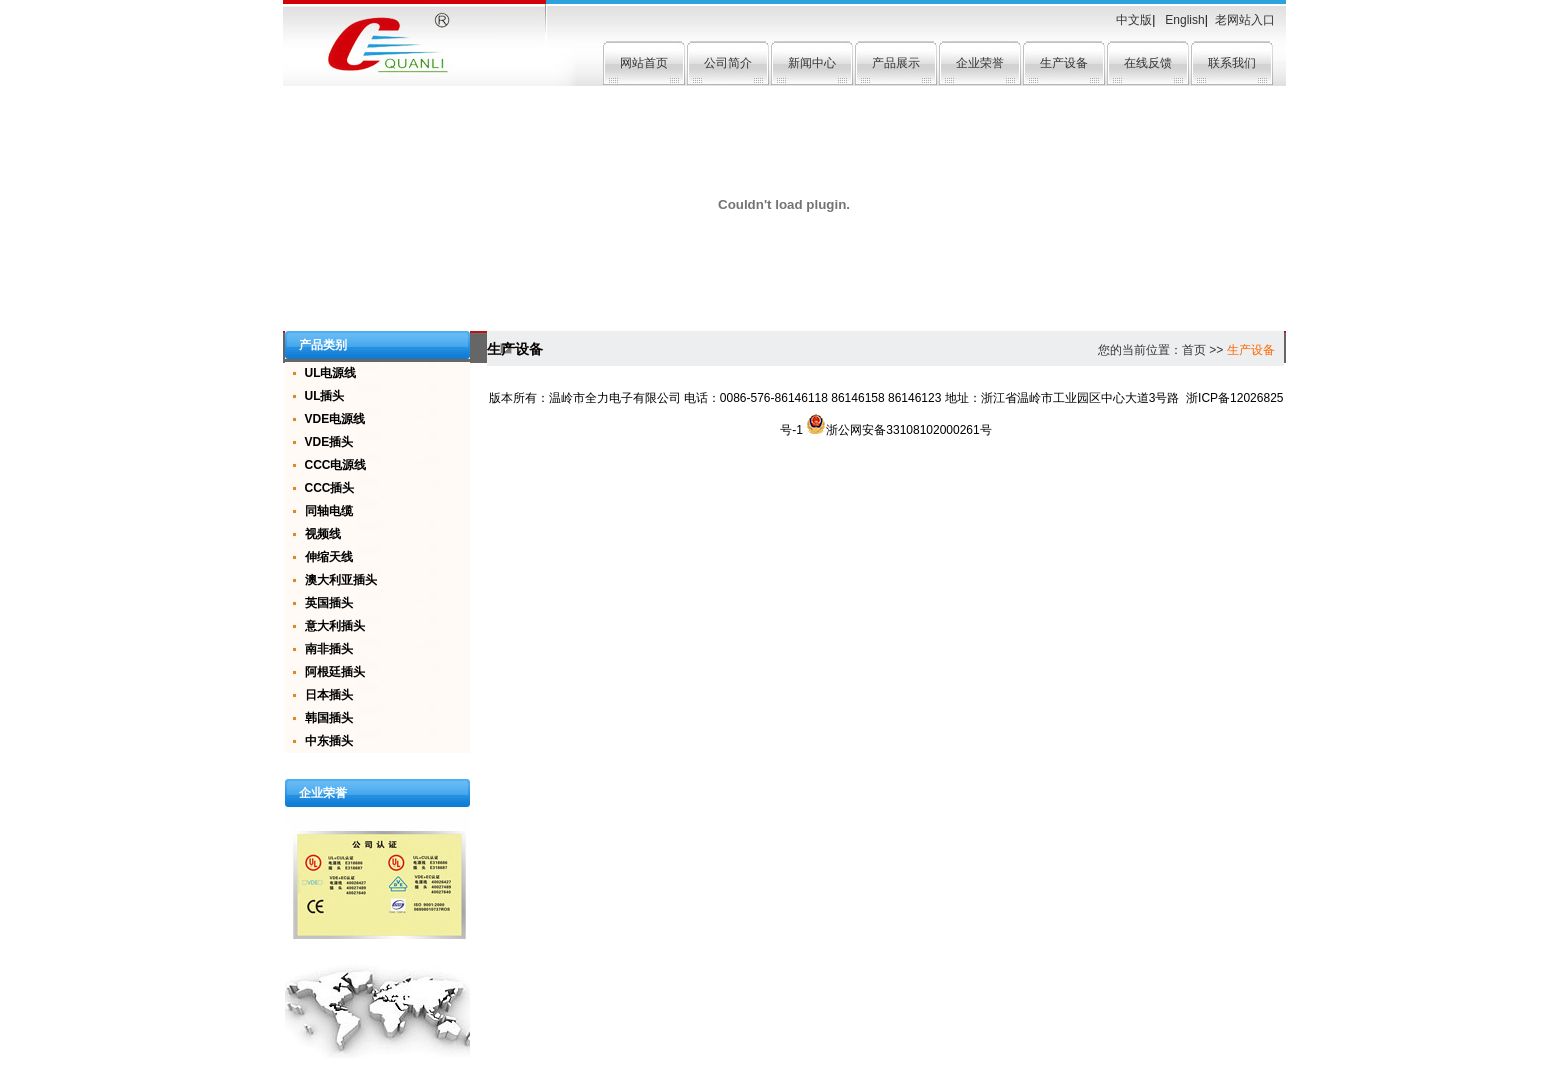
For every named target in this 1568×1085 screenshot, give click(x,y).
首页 (1194, 350)
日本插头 (329, 695)
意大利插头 (335, 626)
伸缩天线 (329, 557)
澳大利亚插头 (341, 580)
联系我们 (1232, 63)
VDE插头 (329, 442)
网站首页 (644, 63)
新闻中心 (812, 63)
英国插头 (329, 603)
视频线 (323, 534)
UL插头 (325, 396)
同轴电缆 (329, 511)
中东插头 (329, 741)
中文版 (1134, 20)
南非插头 (329, 649)
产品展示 (896, 63)
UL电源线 (331, 373)
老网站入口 (1245, 20)
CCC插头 (330, 488)
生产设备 (1064, 63)
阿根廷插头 (335, 672)
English (1183, 20)
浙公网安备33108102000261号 (898, 430)
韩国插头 (329, 718)
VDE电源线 (335, 419)
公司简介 (728, 63)
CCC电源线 (336, 465)
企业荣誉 (980, 63)
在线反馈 (1148, 63)
